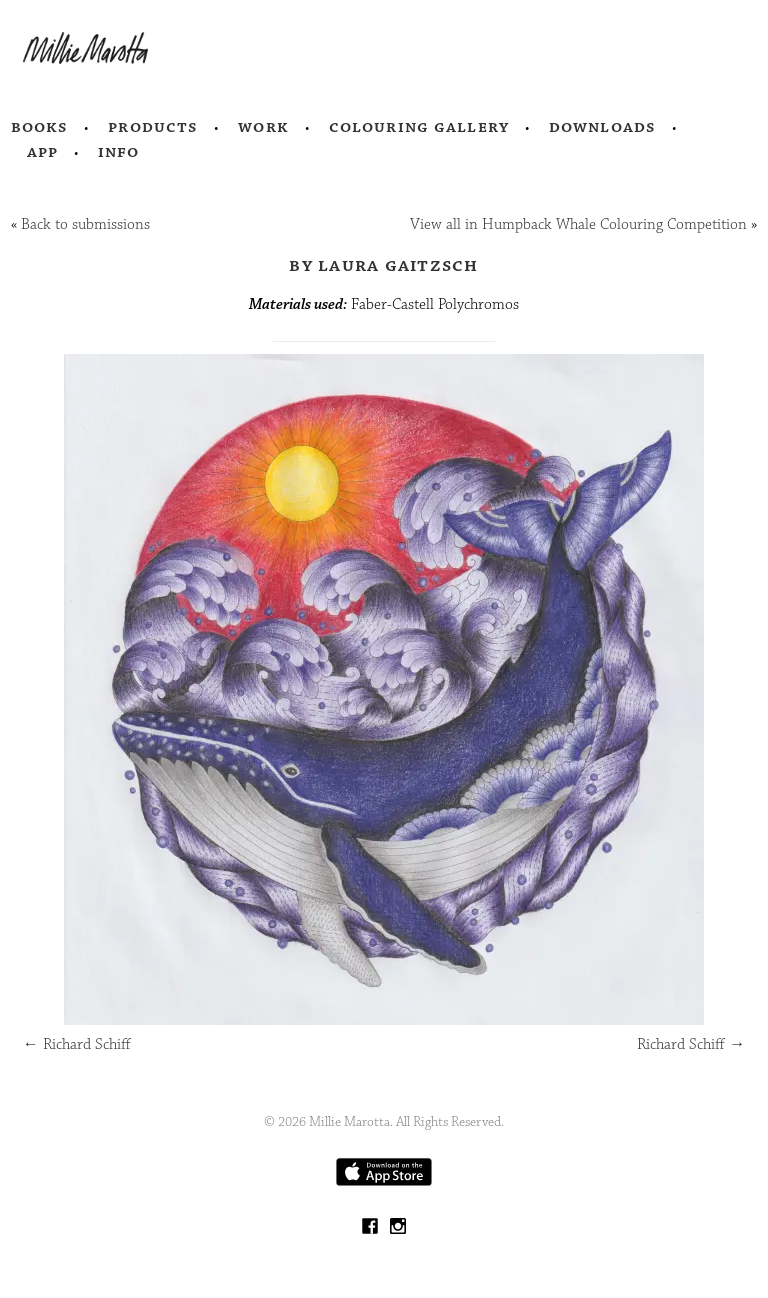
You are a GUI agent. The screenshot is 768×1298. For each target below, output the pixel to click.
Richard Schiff (77, 1044)
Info (119, 152)
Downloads (602, 127)
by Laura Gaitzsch (383, 265)
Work (263, 127)
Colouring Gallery (419, 127)
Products (153, 127)
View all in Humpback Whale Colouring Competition (578, 224)
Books (40, 127)
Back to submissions (85, 224)
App (42, 152)
